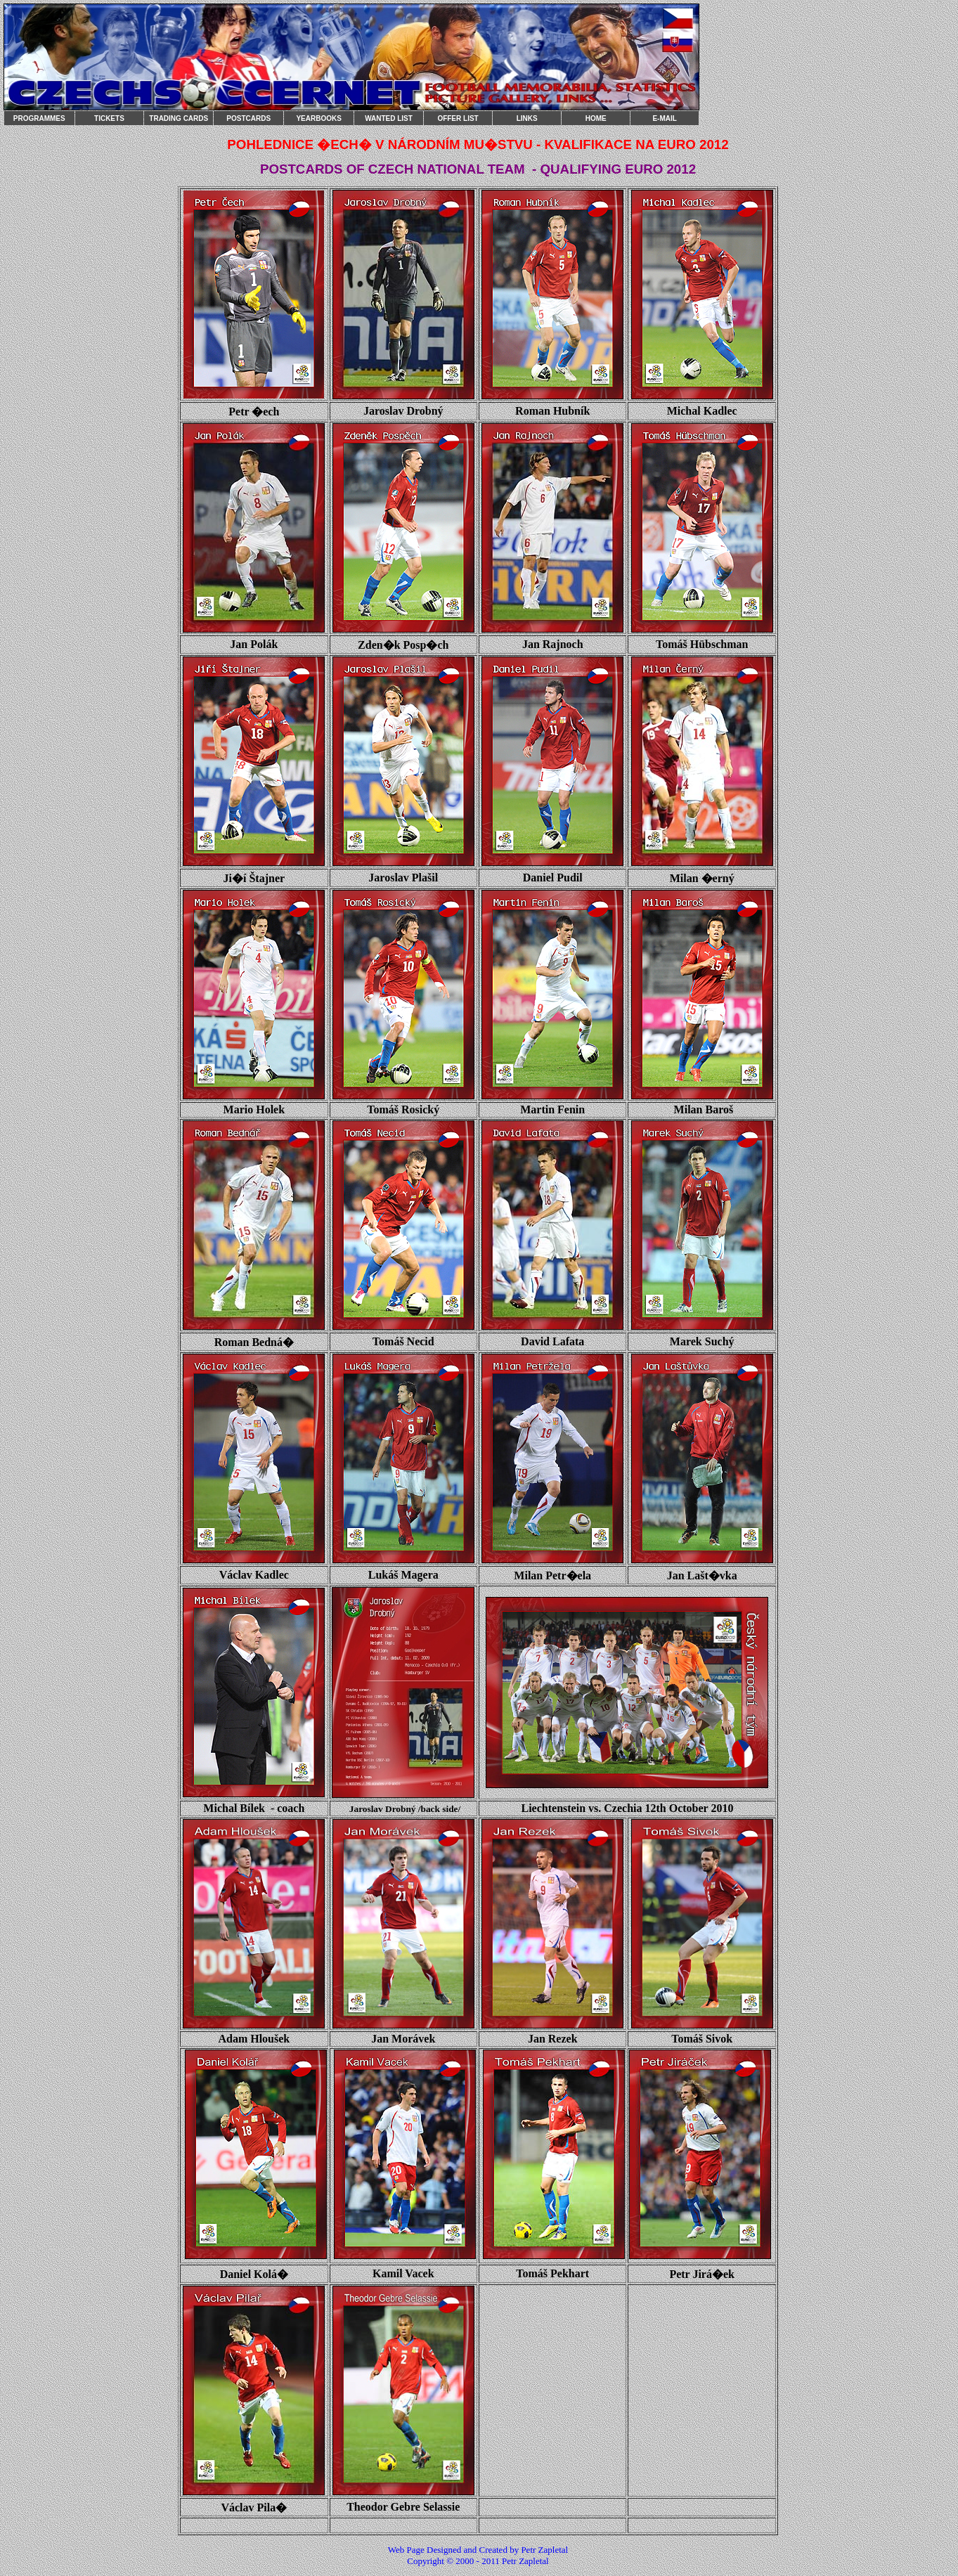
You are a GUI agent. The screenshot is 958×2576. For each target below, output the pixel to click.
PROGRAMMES (39, 118)
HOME (596, 118)
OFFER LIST (457, 118)
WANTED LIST (389, 118)
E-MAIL (664, 118)
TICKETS (109, 118)
